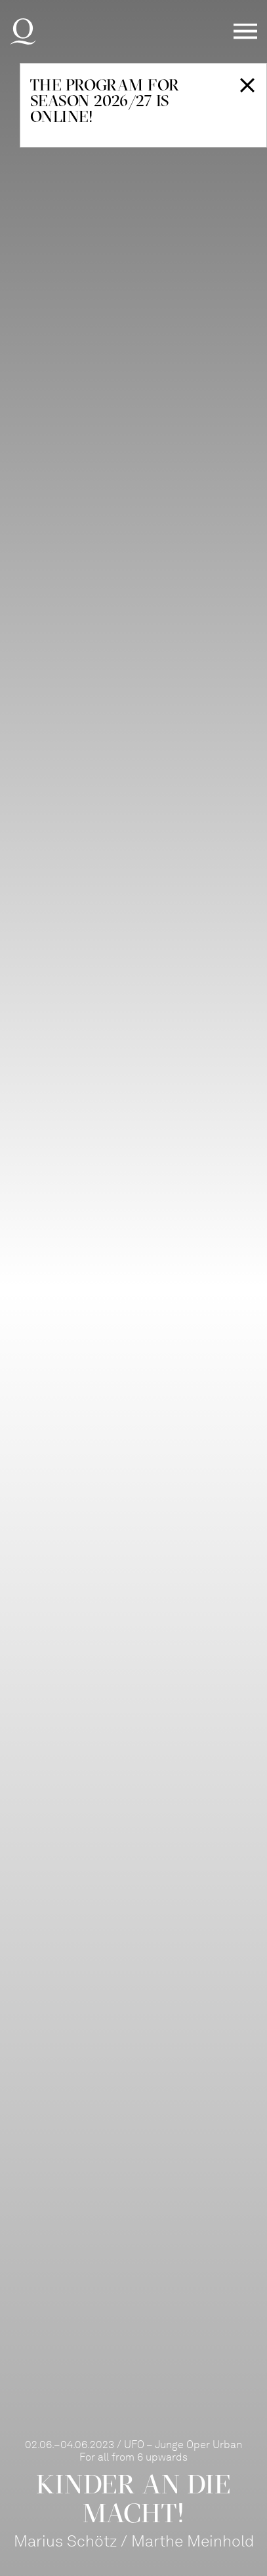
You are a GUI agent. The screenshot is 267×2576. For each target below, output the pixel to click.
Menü (245, 31)
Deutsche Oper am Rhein (23, 31)
